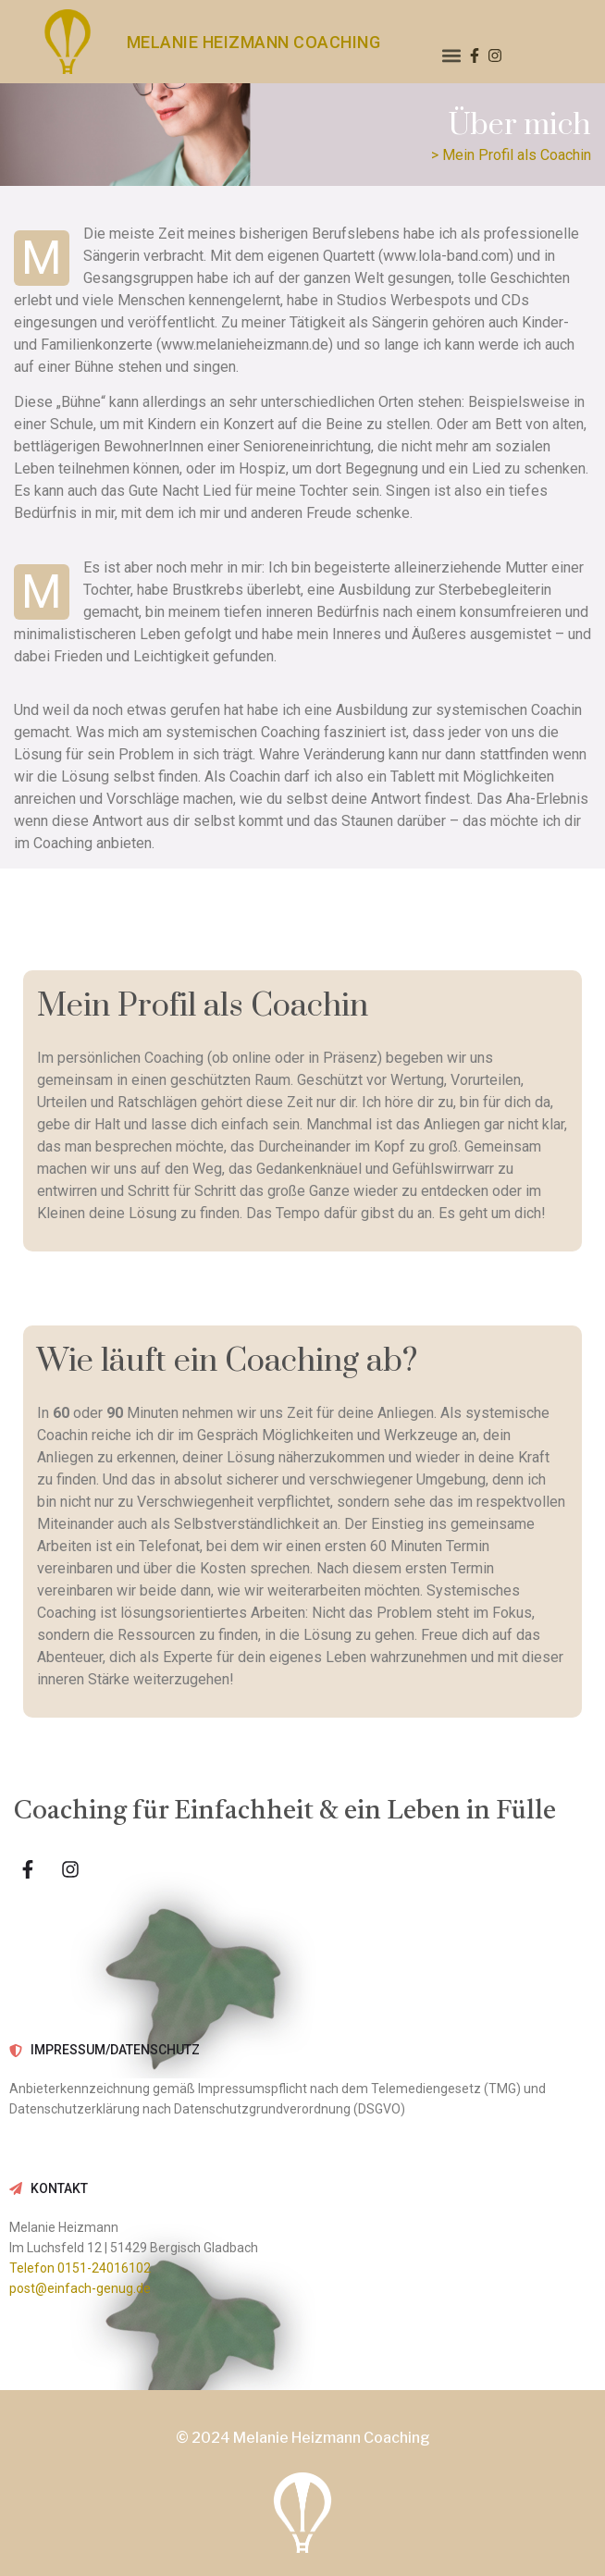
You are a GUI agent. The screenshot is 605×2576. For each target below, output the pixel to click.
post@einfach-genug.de (80, 2288)
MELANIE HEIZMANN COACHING (254, 42)
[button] (452, 56)
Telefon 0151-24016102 (80, 2268)
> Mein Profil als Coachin (511, 155)
